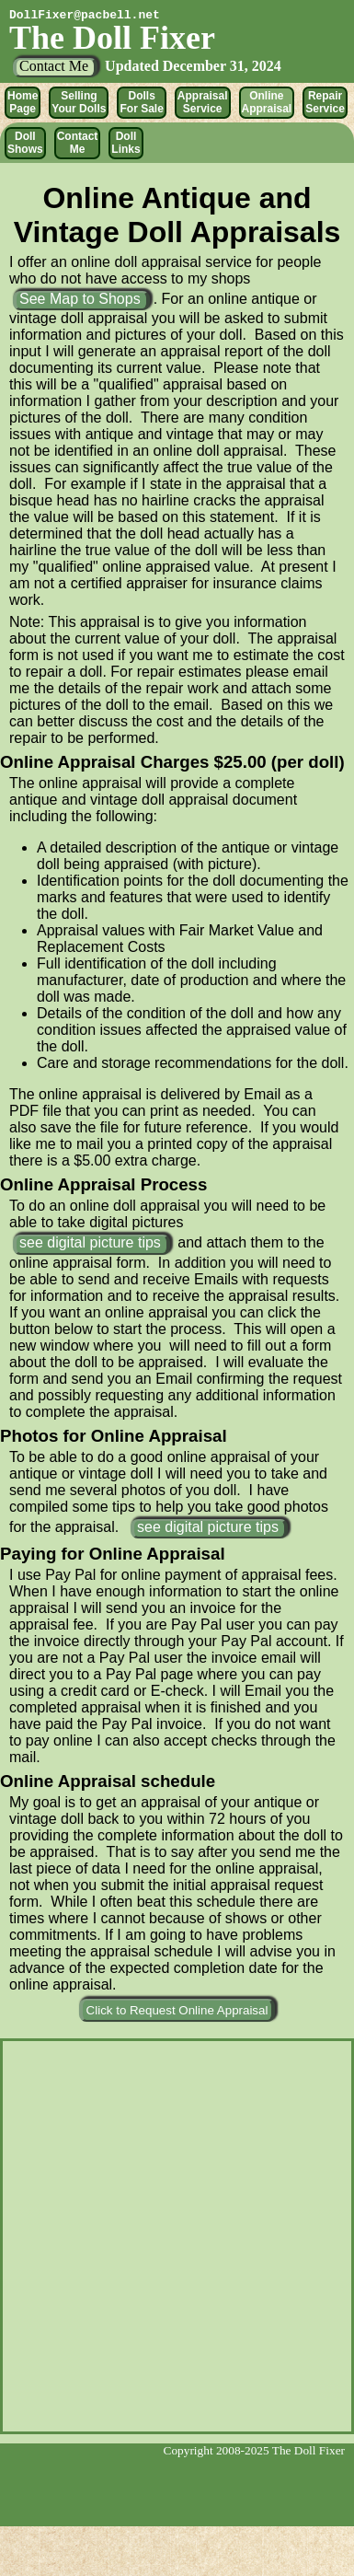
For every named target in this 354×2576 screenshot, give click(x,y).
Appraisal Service (202, 102)
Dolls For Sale (141, 102)
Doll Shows (25, 143)
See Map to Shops (80, 299)
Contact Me (77, 143)
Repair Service (325, 102)
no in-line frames (177, 2234)
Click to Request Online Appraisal (177, 2010)
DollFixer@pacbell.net (84, 15)
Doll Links (125, 143)
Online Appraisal (267, 102)
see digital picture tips (90, 1242)
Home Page (22, 102)
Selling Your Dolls (78, 102)
